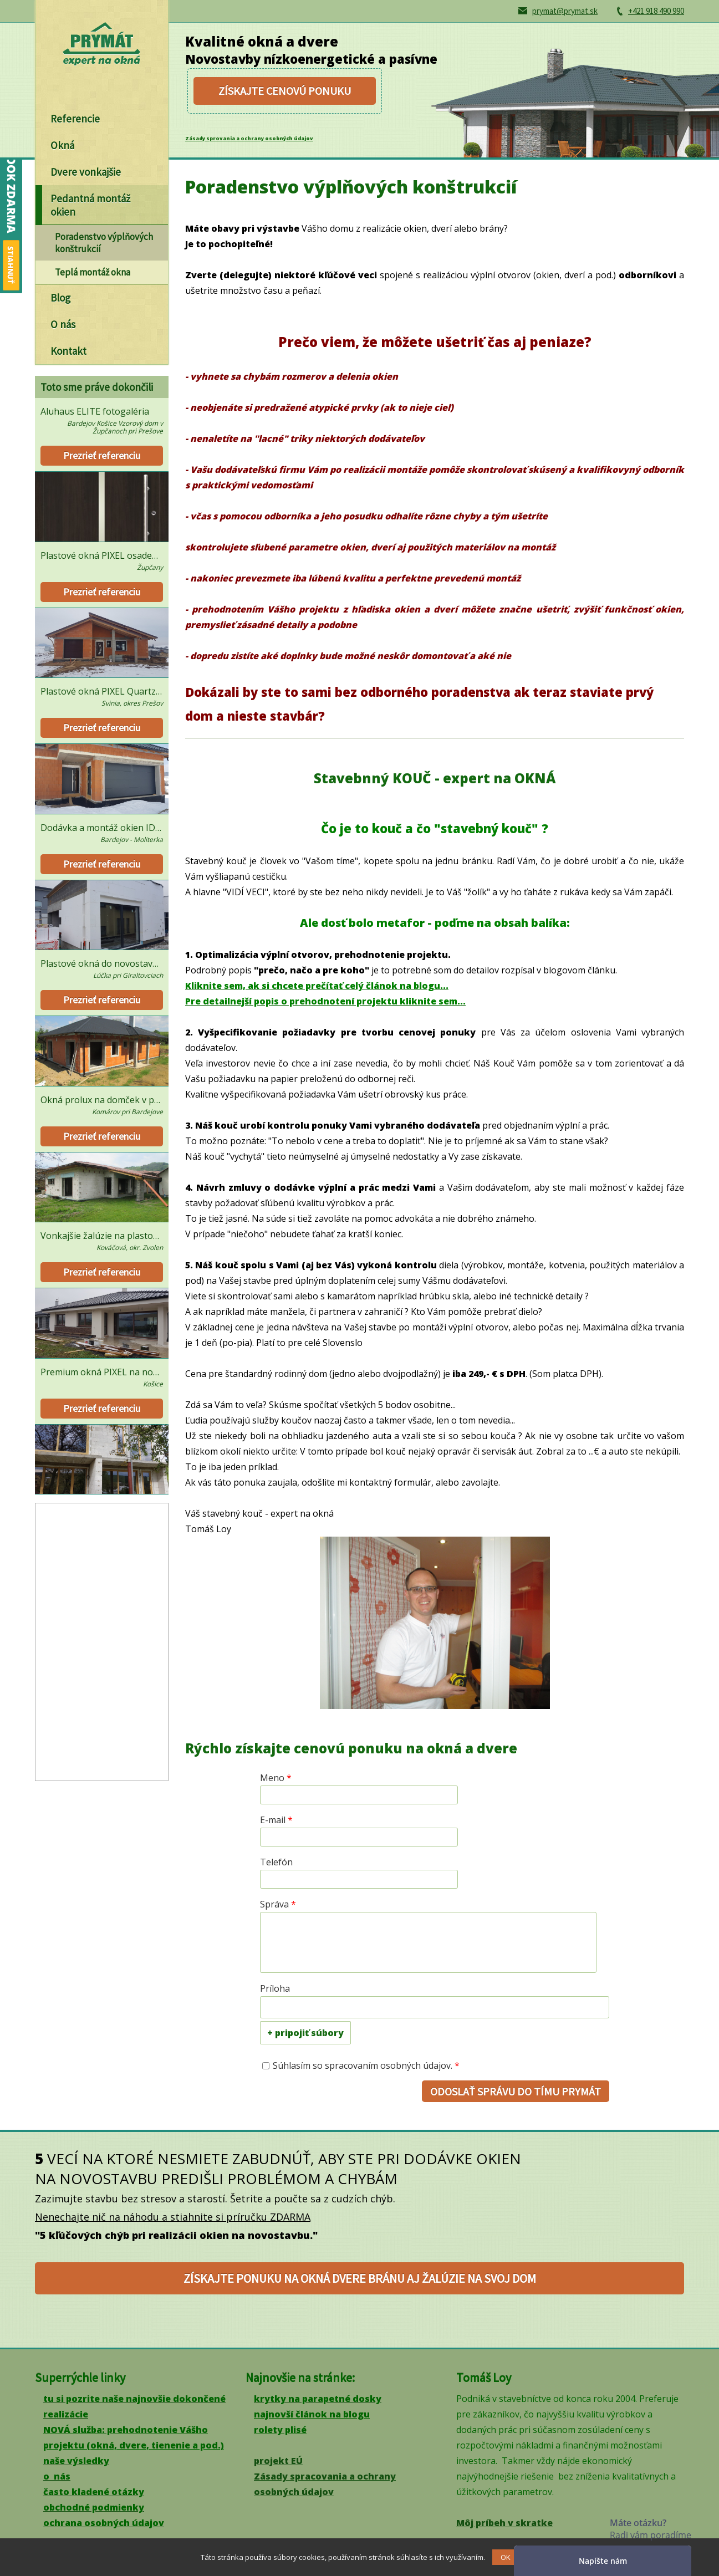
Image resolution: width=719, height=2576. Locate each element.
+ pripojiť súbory (305, 2033)
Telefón (276, 1862)
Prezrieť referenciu (101, 455)
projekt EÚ (278, 2461)
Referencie (75, 118)
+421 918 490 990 (656, 11)
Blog (60, 297)
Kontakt (68, 351)
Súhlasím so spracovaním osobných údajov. (366, 2065)
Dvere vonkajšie (85, 171)
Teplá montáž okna (92, 272)
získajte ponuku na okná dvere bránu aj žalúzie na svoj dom (359, 2278)
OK (506, 2557)
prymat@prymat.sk (565, 11)
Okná (62, 145)
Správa (278, 1904)
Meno (276, 1778)
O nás (62, 324)
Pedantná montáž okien (90, 205)
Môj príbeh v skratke (504, 2523)
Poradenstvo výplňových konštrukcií (104, 243)
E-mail (276, 1820)
